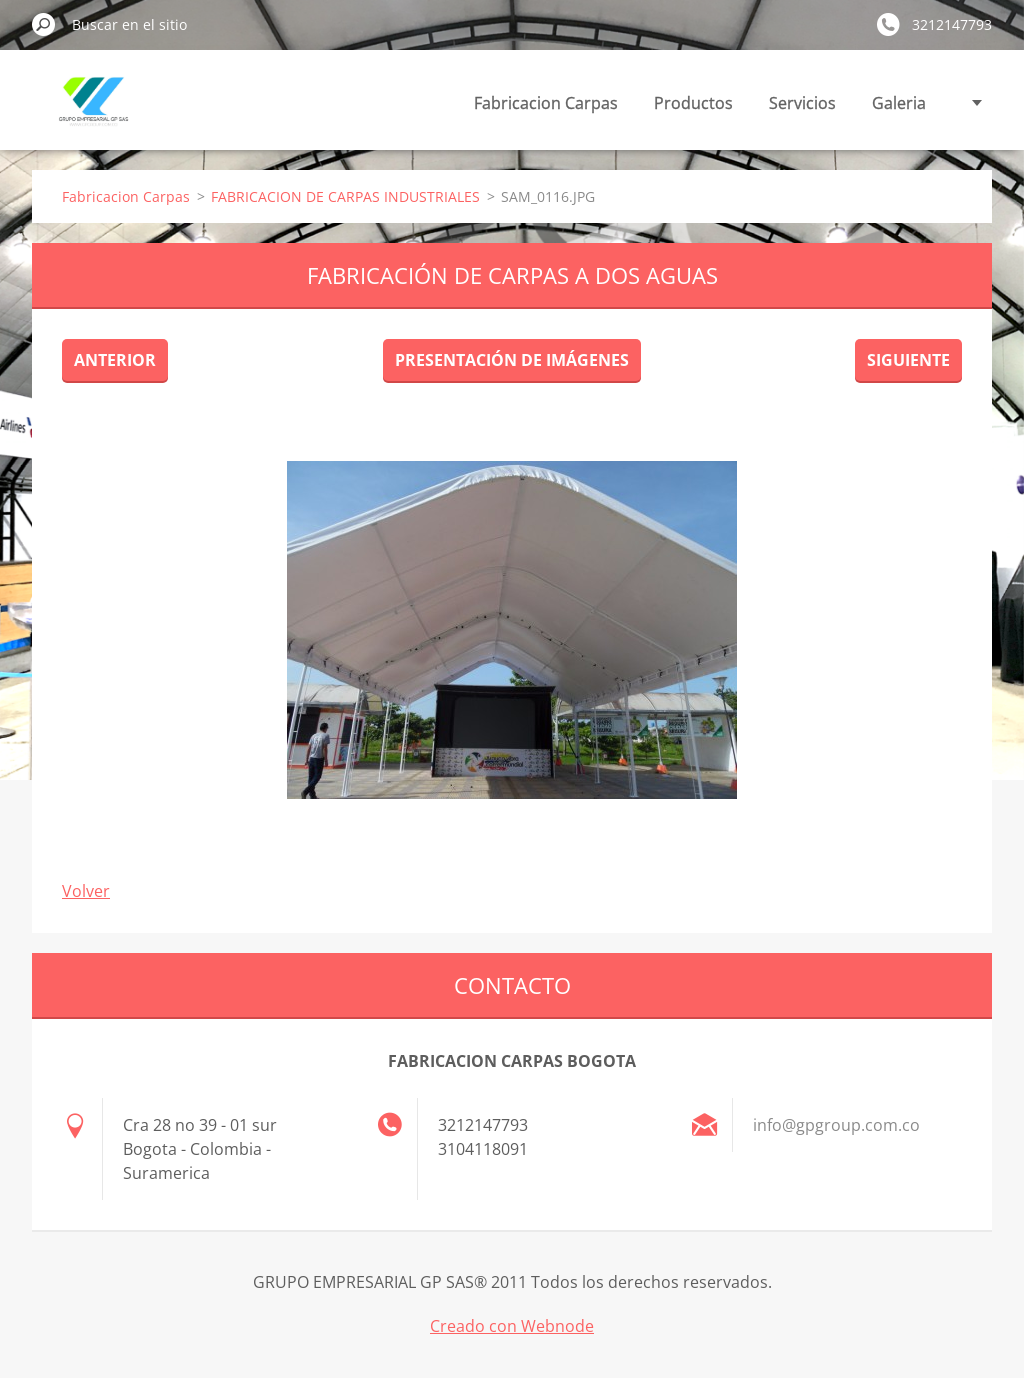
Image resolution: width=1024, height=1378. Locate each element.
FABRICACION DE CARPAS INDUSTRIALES (345, 196)
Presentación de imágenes (512, 360)
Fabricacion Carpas (546, 103)
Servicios (802, 103)
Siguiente (908, 360)
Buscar (44, 24)
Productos (693, 103)
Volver (86, 891)
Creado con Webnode (512, 1326)
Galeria (899, 103)
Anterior (115, 360)
